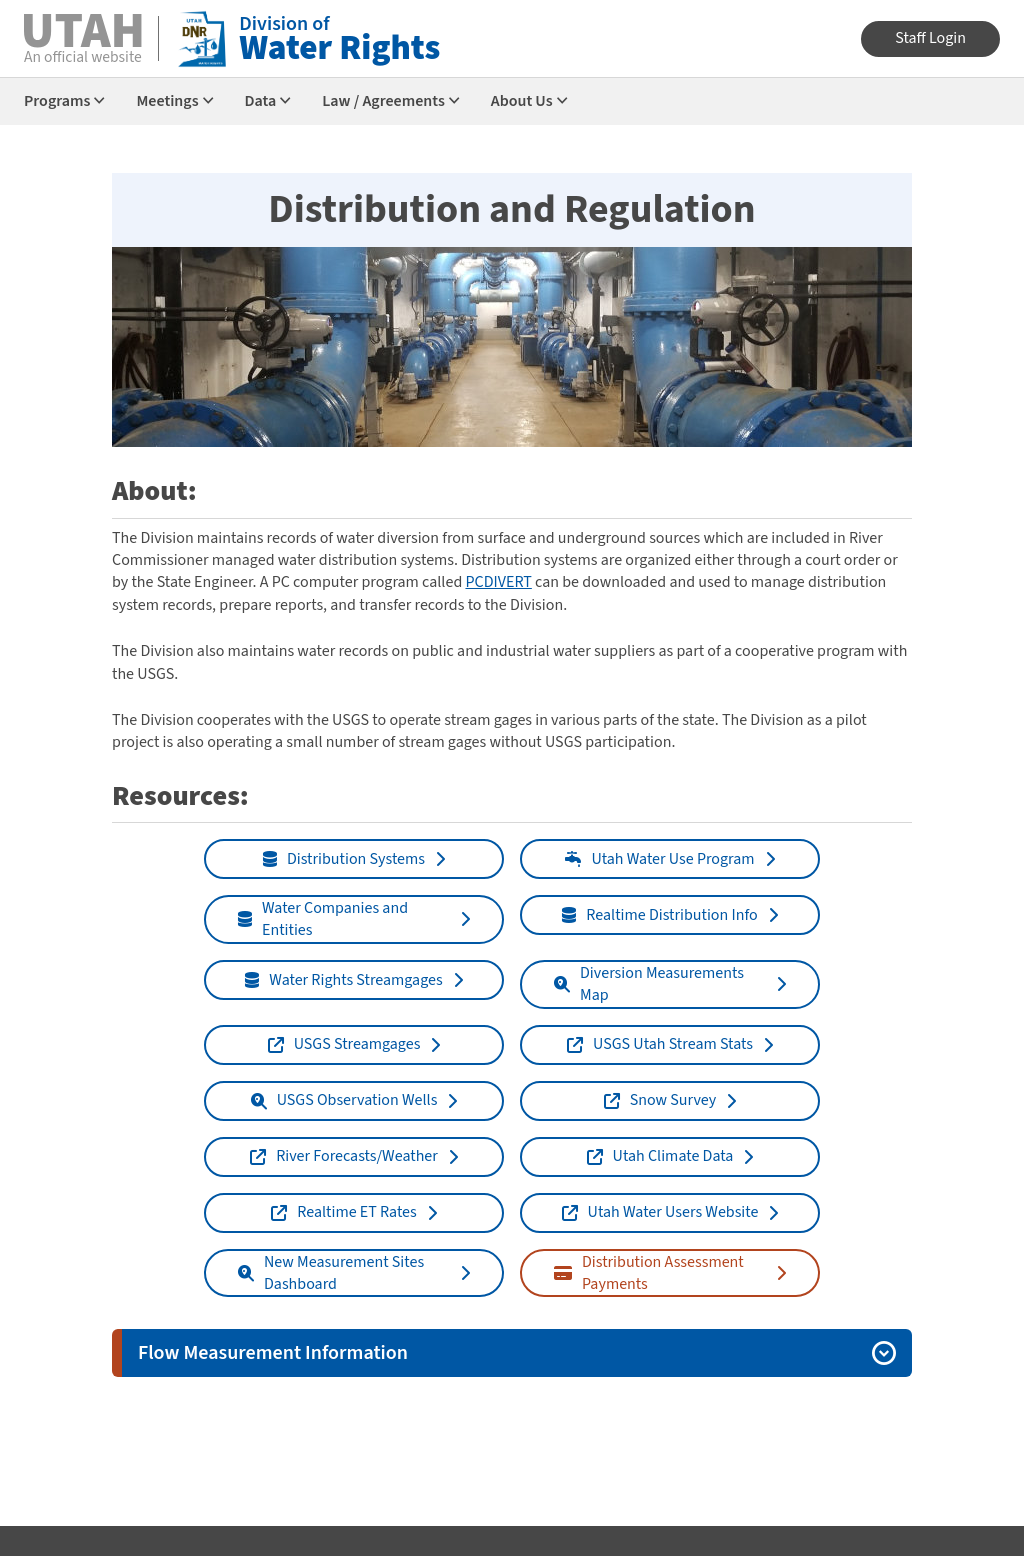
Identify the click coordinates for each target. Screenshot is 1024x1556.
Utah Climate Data (660, 1156)
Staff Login (930, 38)
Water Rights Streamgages (343, 980)
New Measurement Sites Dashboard (331, 1273)
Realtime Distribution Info (659, 915)
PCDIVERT (498, 582)
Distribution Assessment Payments (649, 1273)
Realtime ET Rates (343, 1212)
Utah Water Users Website (660, 1212)
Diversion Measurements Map (649, 984)
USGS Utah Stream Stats (660, 1044)
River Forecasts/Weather (344, 1156)
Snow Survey (660, 1100)
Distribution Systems (344, 859)
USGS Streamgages (344, 1044)
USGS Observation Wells (344, 1100)
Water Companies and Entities (323, 919)
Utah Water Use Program (659, 859)
